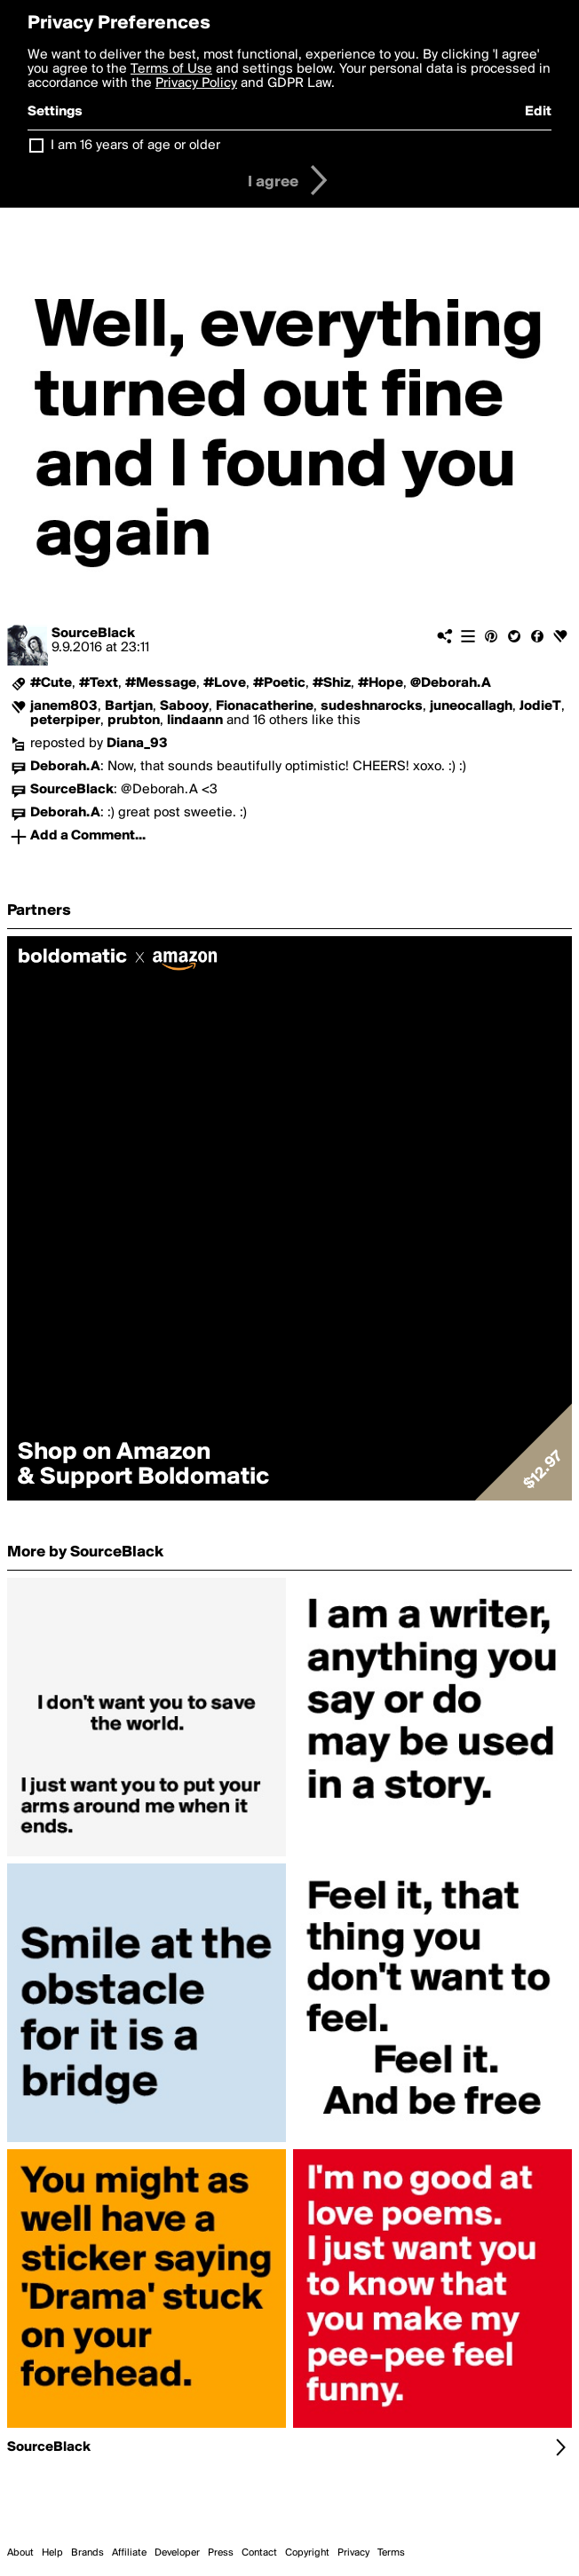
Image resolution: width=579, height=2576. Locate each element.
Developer (177, 2553)
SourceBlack (93, 633)
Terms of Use (171, 69)
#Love (224, 683)
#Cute (51, 683)
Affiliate (129, 2553)
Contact (259, 2553)
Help (52, 2553)
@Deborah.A (450, 683)
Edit (538, 112)
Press (221, 2553)
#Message (160, 683)
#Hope (380, 683)
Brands (87, 2553)
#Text (98, 683)
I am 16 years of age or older (135, 145)
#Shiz (332, 683)
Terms (391, 2553)
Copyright (307, 2553)
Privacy (353, 2553)
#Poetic (279, 683)
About (20, 2553)
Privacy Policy (196, 83)
